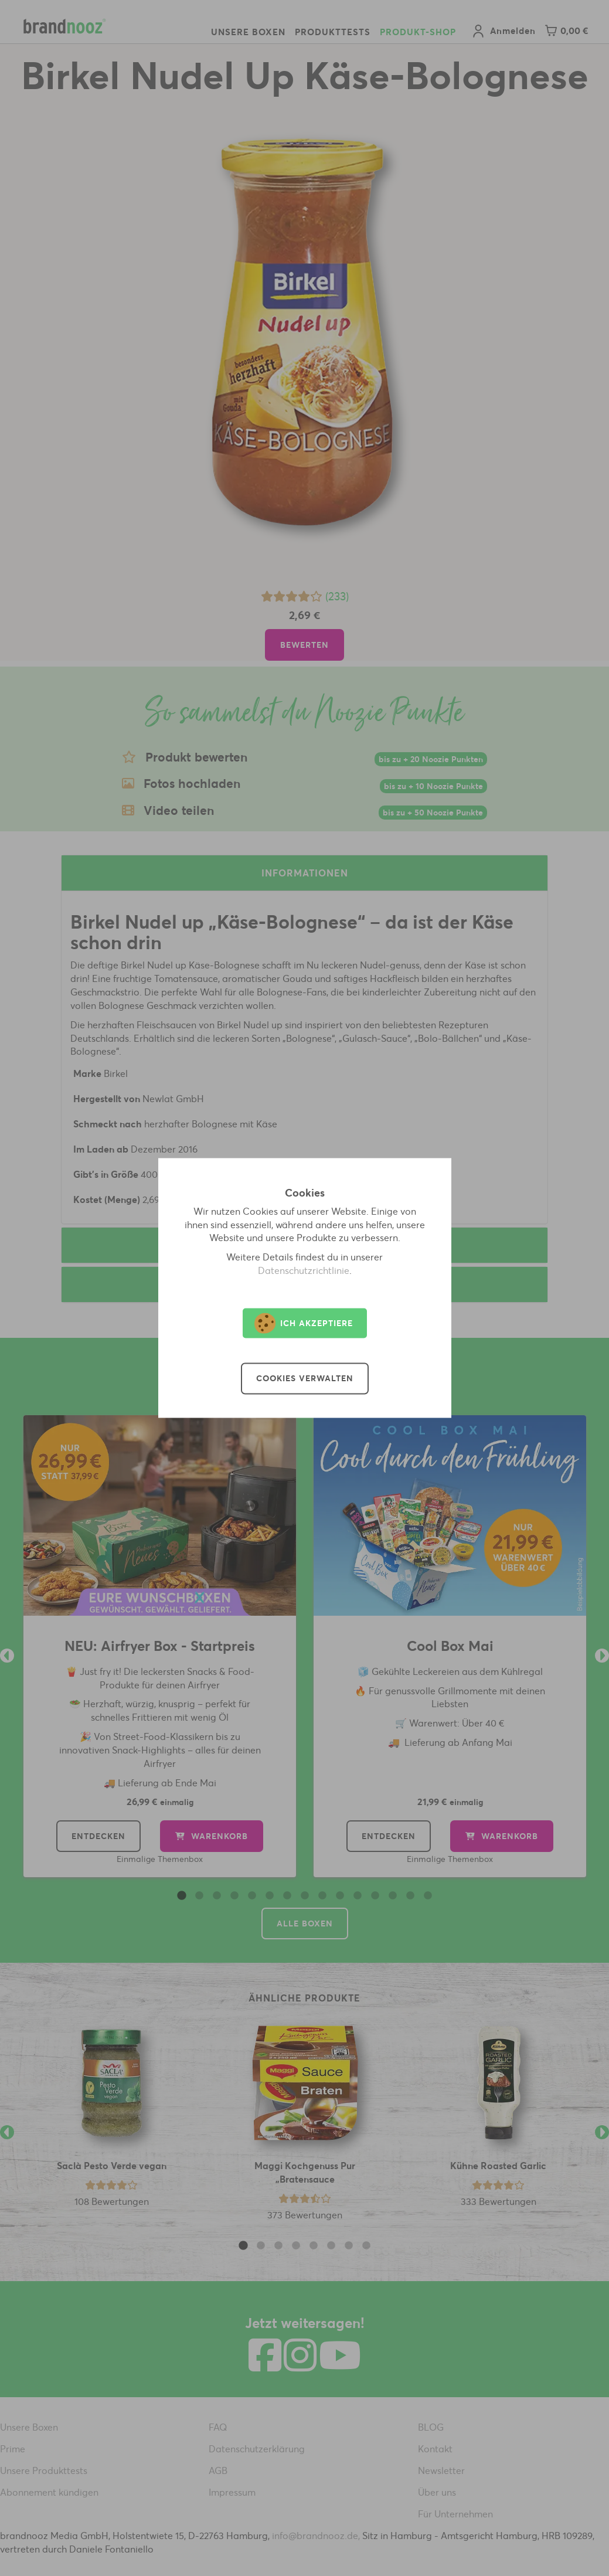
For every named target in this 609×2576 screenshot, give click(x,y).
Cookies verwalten (304, 1379)
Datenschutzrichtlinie (303, 1271)
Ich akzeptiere (303, 1323)
